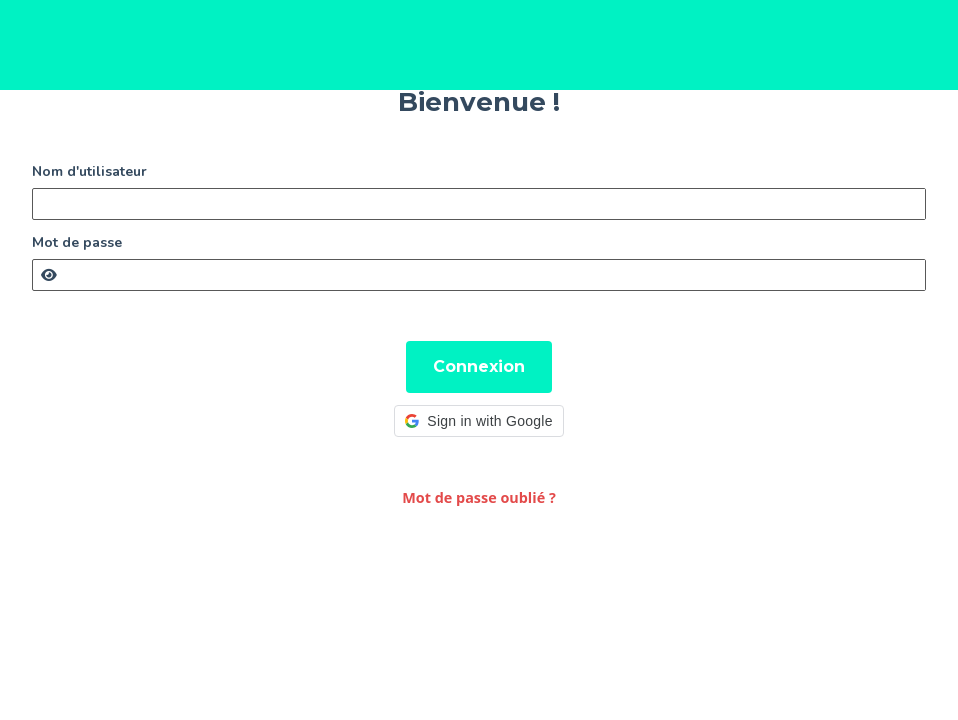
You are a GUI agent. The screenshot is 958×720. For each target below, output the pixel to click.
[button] (478, 421)
